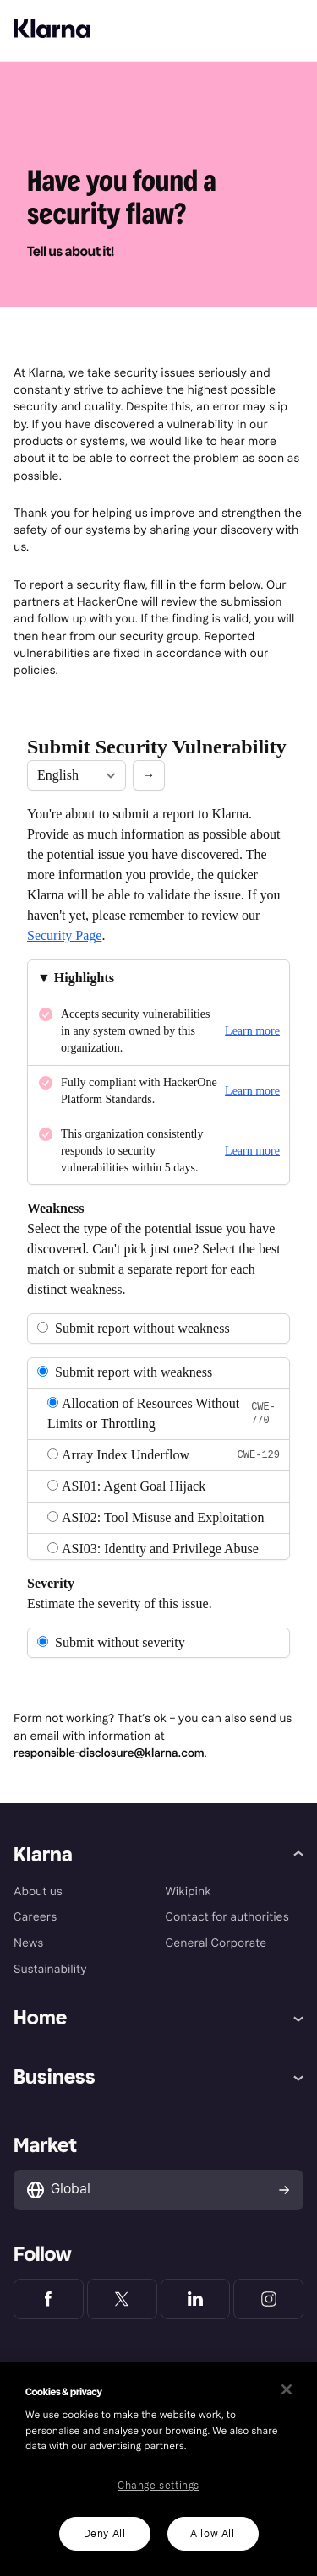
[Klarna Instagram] (268, 2299)
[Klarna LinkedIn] (196, 2299)
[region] (158, 2469)
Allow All (212, 2534)
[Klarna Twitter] (122, 2299)
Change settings (158, 2486)
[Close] (286, 2389)
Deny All (105, 2534)
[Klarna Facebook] (49, 2299)
